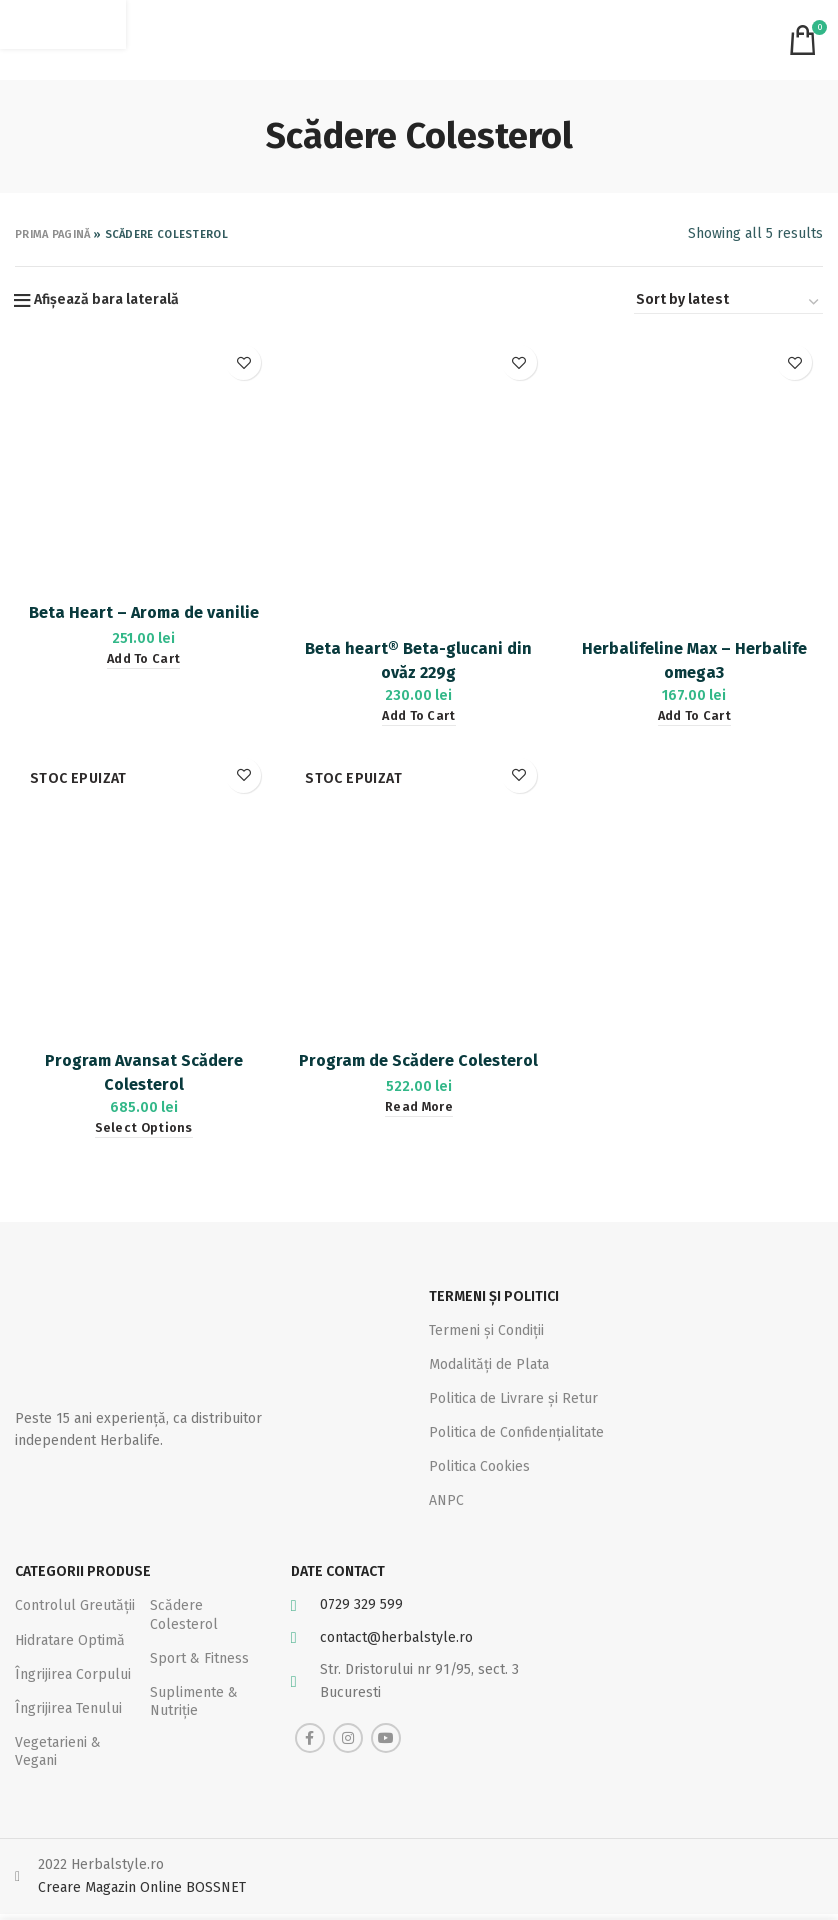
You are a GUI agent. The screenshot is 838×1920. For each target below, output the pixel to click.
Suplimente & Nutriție (194, 1707)
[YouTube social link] (386, 1744)
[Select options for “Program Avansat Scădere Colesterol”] (143, 1130)
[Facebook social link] (310, 1744)
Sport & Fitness (199, 1663)
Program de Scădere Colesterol (418, 1062)
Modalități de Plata (489, 1363)
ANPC (446, 1500)
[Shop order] (728, 303)
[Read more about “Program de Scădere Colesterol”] (419, 1109)
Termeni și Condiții (486, 1329)
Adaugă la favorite (243, 362)
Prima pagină (53, 234)
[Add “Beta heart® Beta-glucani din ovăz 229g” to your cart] (418, 717)
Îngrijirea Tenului (68, 1714)
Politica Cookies (479, 1466)
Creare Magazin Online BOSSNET (142, 1893)
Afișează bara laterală (106, 300)
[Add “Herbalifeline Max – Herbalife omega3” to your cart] (694, 717)
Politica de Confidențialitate (516, 1432)
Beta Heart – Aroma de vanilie (143, 612)
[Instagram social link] (348, 1744)
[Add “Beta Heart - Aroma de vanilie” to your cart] (142, 659)
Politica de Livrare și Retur (513, 1398)
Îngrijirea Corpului (73, 1679)
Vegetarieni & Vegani (58, 1757)
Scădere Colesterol (184, 1620)
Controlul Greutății (75, 1611)
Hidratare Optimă (70, 1645)
